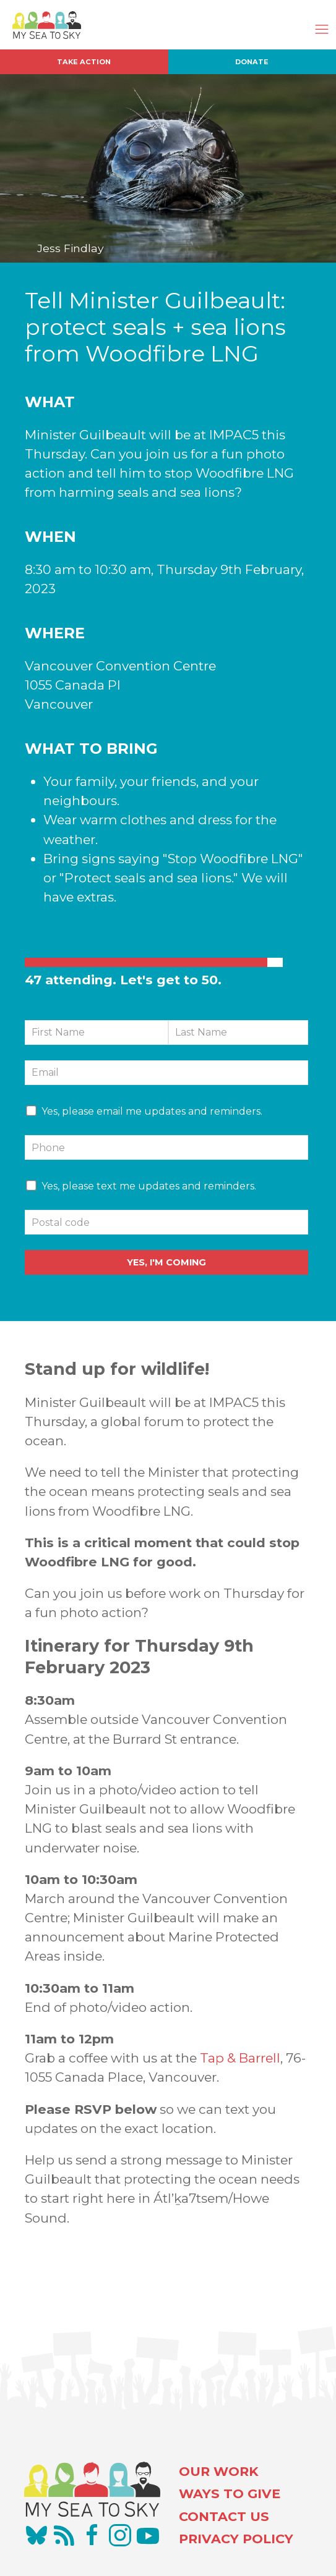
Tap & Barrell (240, 2058)
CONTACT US (224, 2516)
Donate (252, 61)
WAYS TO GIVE (229, 2493)
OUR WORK (219, 2471)
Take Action (84, 61)
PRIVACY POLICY (236, 2538)
